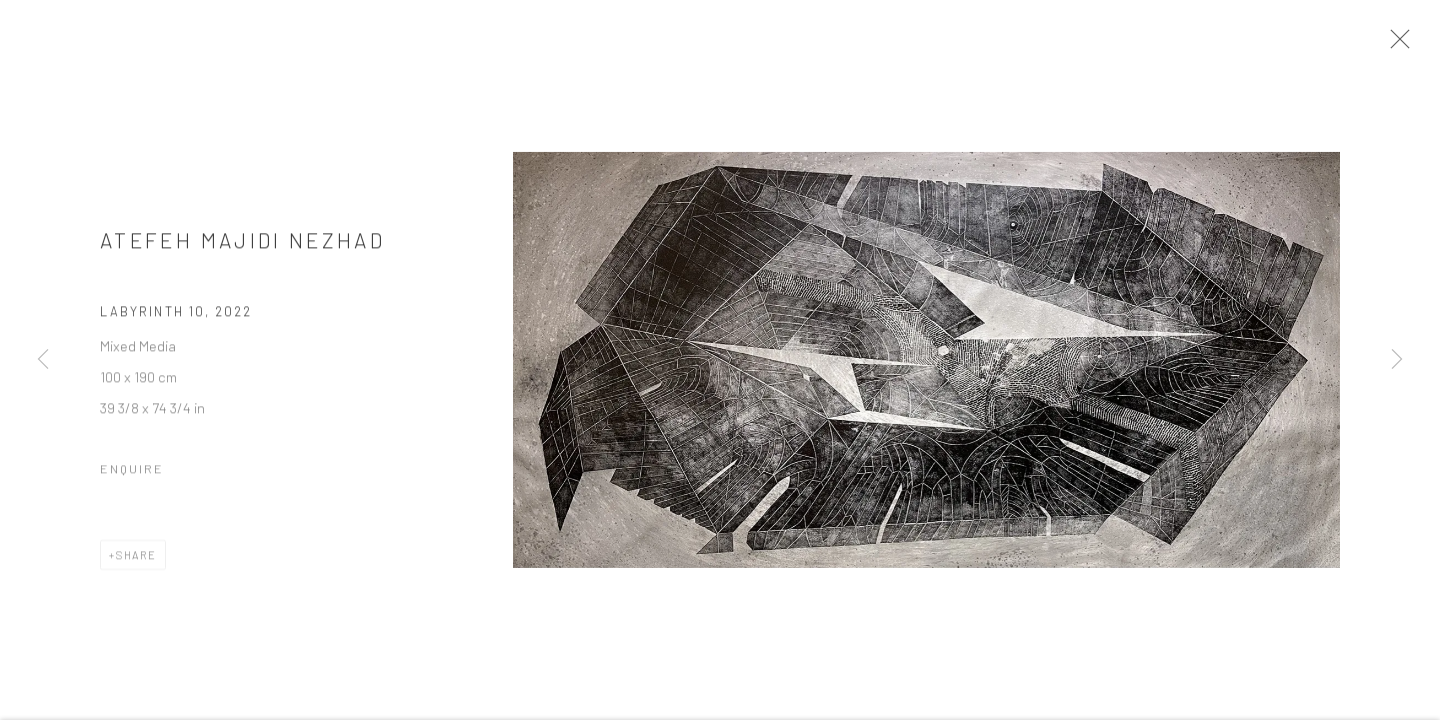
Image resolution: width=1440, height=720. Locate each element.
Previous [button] (43, 360)
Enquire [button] (132, 474)
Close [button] (1404, 45)
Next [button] (1397, 360)
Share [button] (136, 560)
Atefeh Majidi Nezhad (242, 246)
